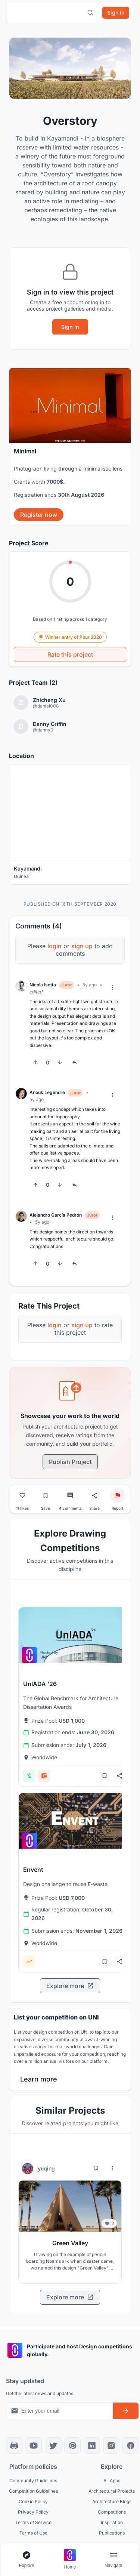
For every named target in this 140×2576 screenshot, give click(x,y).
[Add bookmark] (105, 1776)
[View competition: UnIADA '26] (74, 1635)
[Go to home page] (69, 2559)
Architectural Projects (111, 2491)
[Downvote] (60, 1062)
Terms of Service (33, 2522)
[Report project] (117, 1495)
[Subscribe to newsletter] (126, 2411)
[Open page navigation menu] (113, 2560)
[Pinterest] (72, 2445)
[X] (53, 2445)
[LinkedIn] (92, 2445)
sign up (82, 946)
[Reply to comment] (75, 1062)
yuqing (46, 2168)
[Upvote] (35, 1062)
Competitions (112, 2512)
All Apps (111, 2480)
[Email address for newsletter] (59, 2410)
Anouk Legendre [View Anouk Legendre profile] (47, 1092)
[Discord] (14, 2445)
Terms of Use (33, 2533)
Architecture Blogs (111, 2501)
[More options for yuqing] (112, 2168)
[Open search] (90, 12)
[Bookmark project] (45, 1495)
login (54, 946)
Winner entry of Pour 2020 (70, 637)
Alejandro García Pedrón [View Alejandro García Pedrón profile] (55, 1215)
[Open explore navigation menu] (26, 2560)
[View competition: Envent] (74, 1821)
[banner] (70, 447)
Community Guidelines (33, 2480)
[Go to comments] (70, 1495)
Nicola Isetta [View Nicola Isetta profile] (42, 984)
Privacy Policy (33, 2512)
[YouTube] (33, 2445)
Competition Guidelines (33, 2491)
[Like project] (22, 1495)
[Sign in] (115, 13)
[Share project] (94, 1495)
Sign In (70, 327)
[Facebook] (130, 2445)
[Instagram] (111, 2445)
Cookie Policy (33, 2501)
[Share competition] (119, 1776)
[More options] (112, 987)
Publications (112, 2533)
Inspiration (112, 2522)
